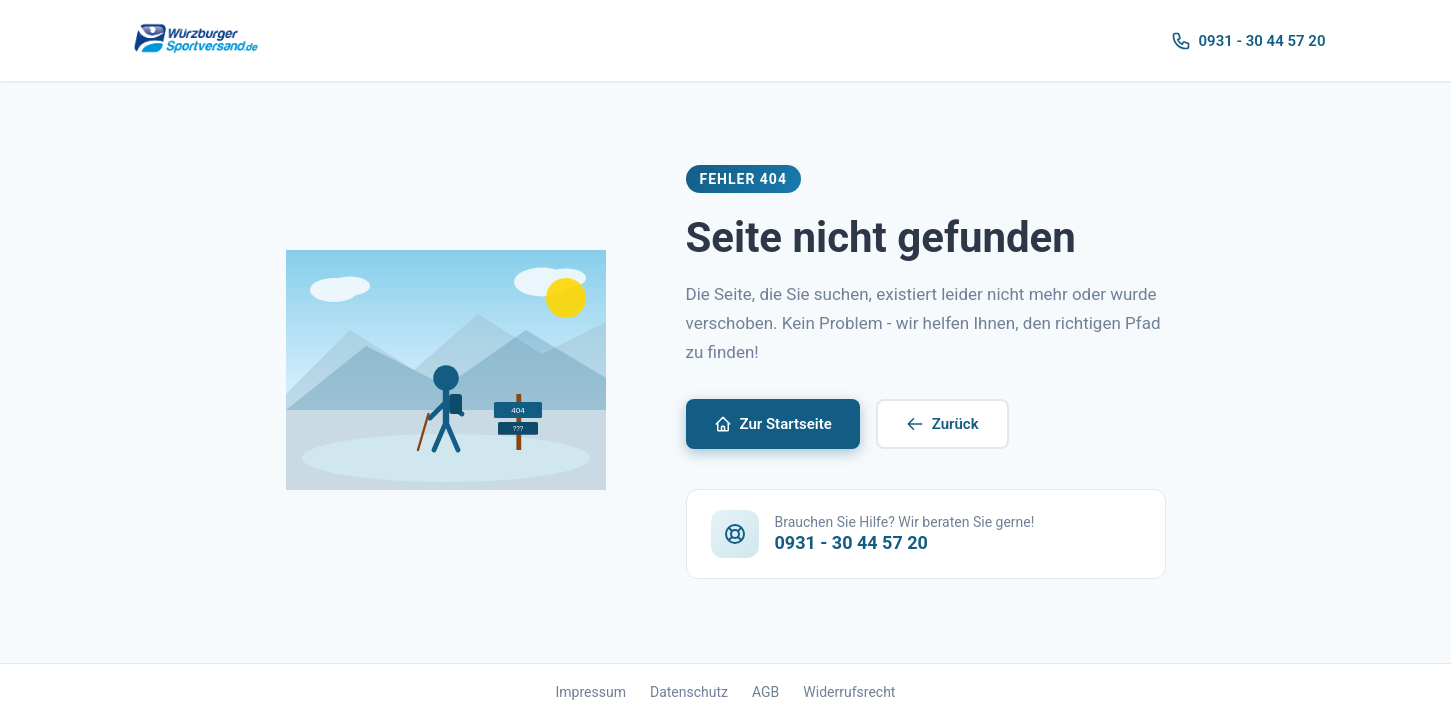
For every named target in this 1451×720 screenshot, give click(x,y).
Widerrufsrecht (849, 692)
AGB (765, 692)
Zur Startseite (773, 424)
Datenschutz (689, 692)
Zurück (942, 424)
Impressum (591, 692)
